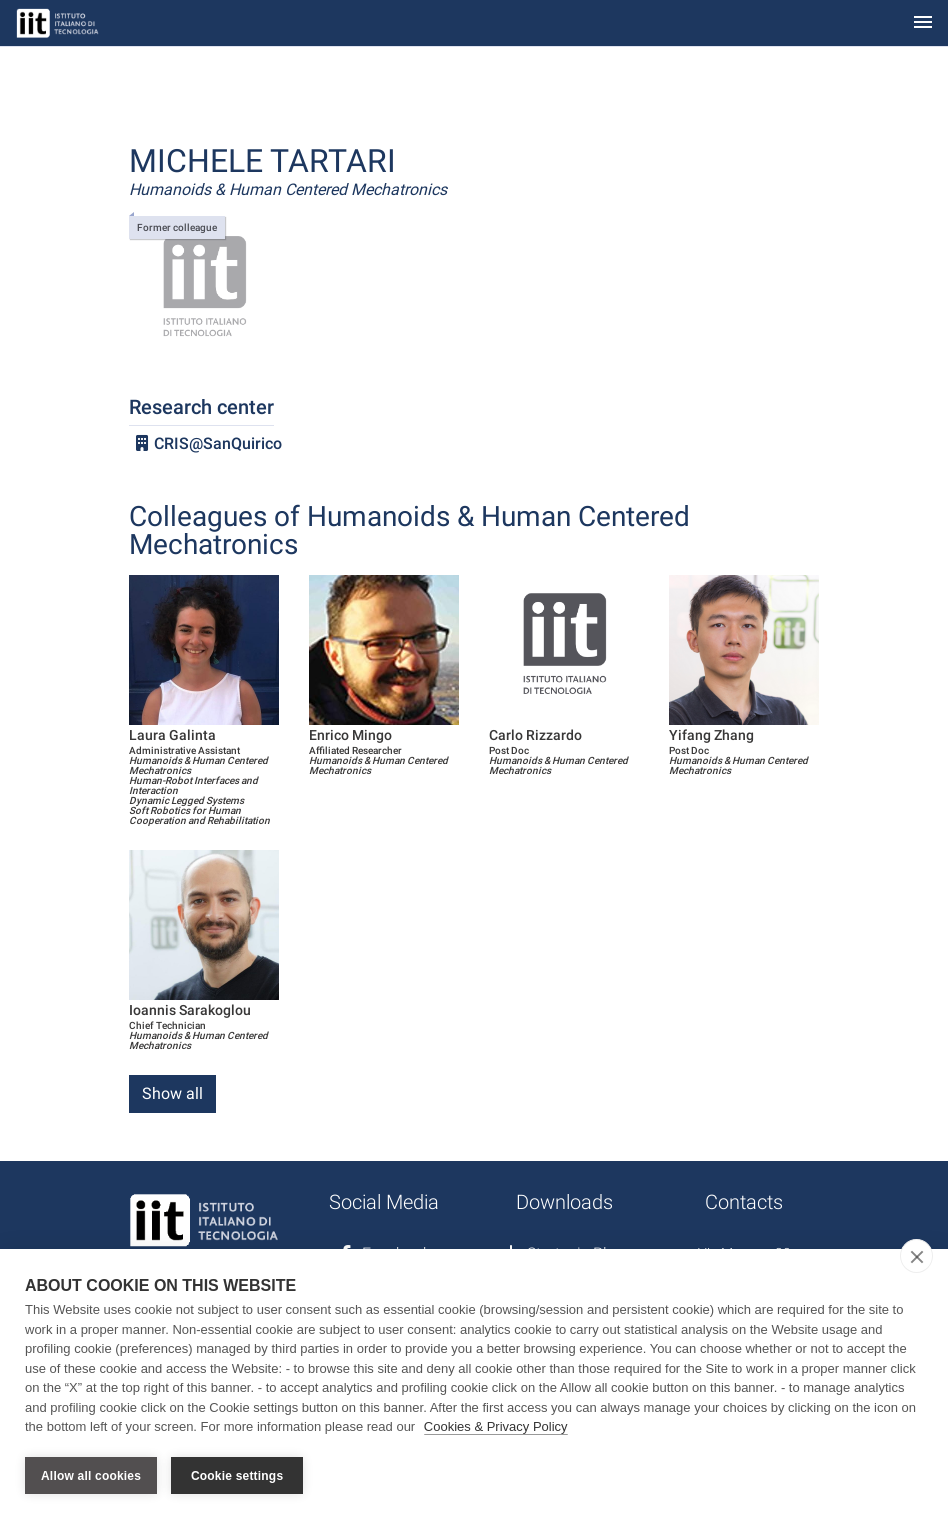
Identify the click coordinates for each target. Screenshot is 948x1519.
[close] (916, 1257)
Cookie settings (237, 1476)
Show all (172, 1093)
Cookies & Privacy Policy (496, 1427)
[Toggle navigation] (923, 23)
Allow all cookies (91, 1476)
